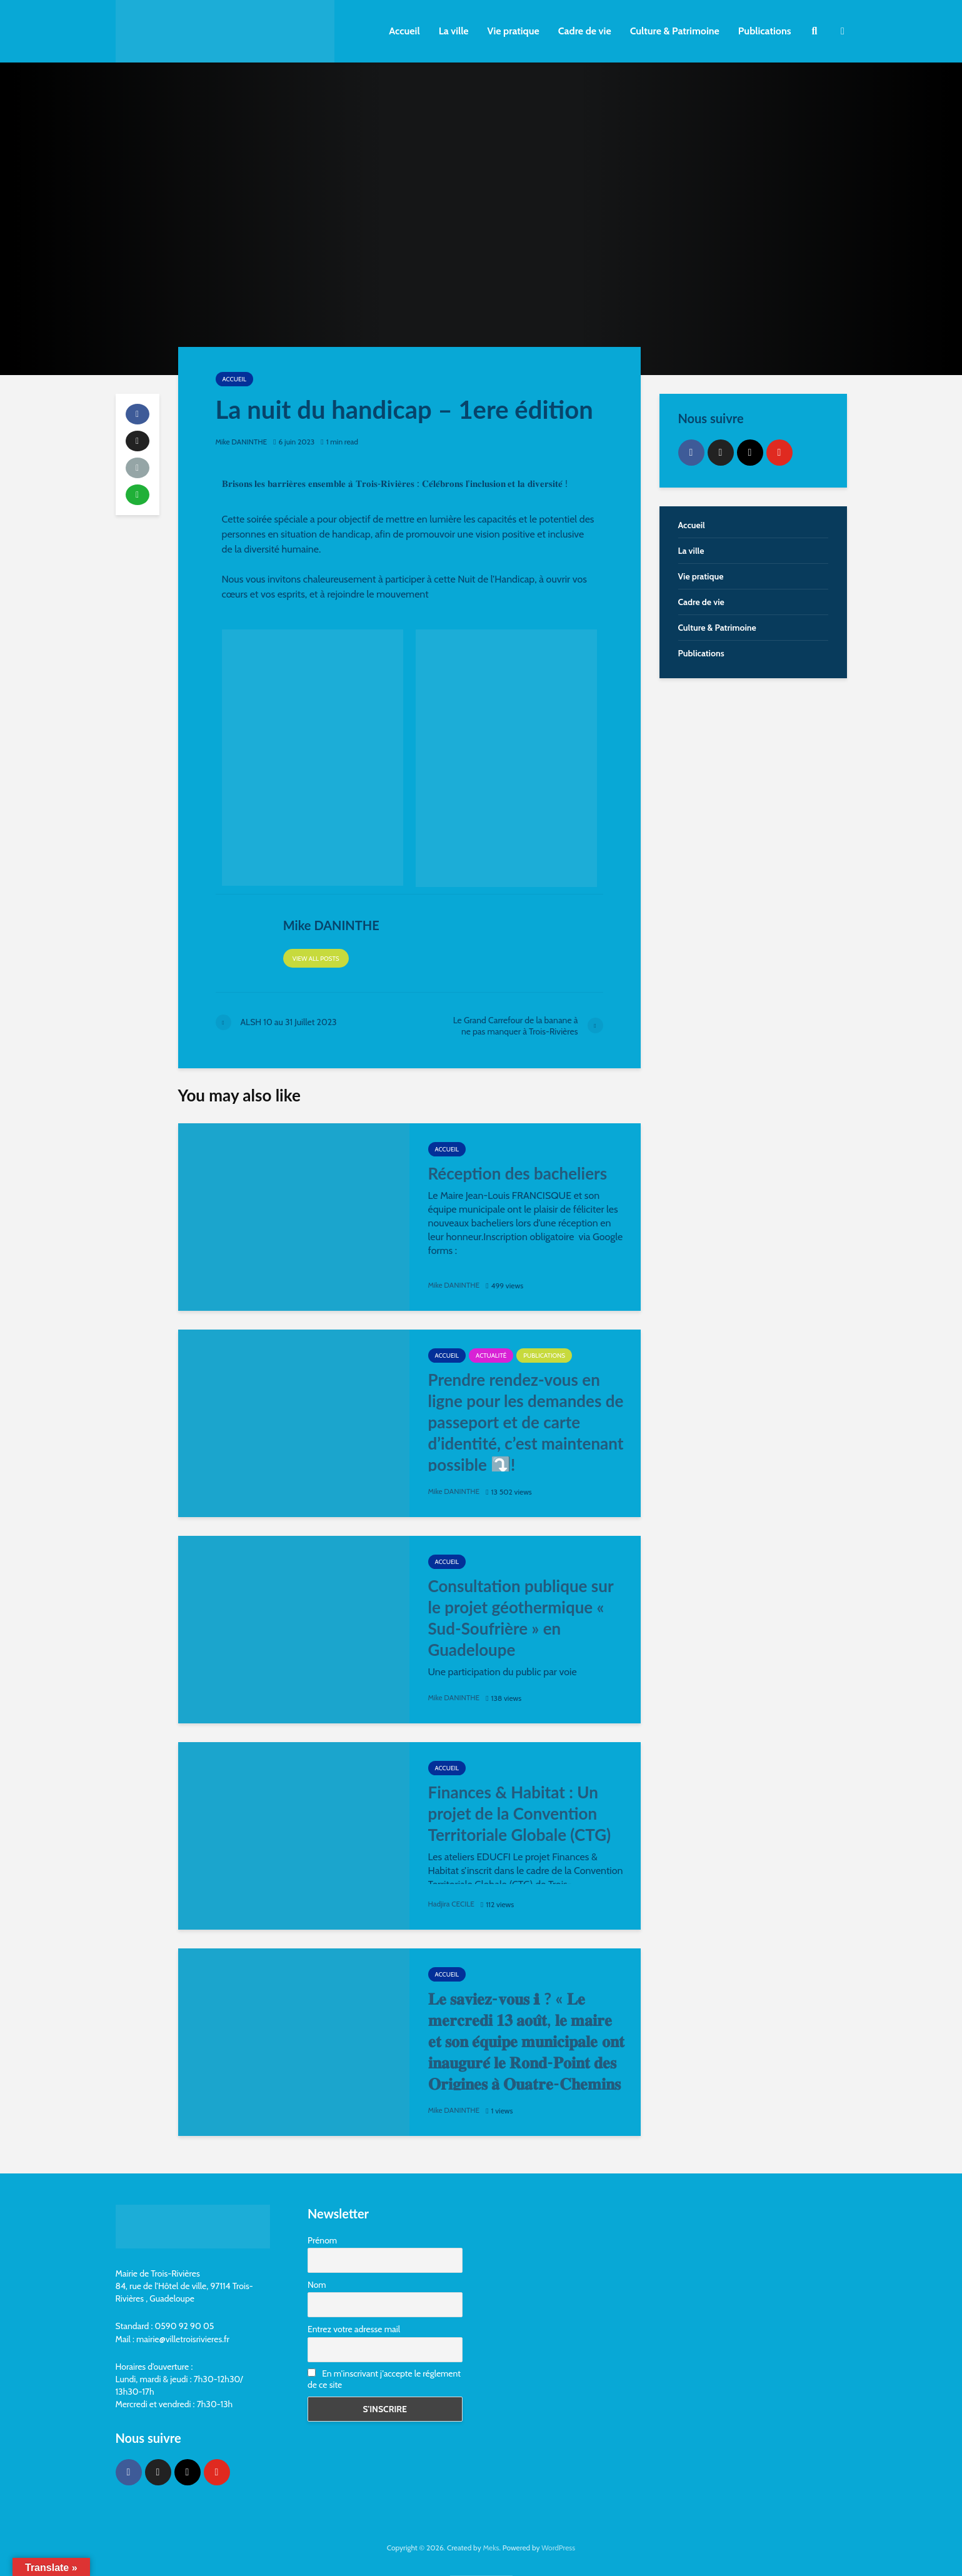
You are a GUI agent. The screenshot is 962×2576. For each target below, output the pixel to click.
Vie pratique (513, 31)
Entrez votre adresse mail (354, 2329)
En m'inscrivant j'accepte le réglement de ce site (384, 2379)
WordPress (558, 2547)
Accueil (404, 31)
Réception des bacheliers (518, 1173)
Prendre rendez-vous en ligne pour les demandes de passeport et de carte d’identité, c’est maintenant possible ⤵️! (526, 1422)
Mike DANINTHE (242, 441)
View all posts (316, 959)
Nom (317, 2284)
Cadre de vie (584, 31)
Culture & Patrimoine (674, 31)
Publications (764, 31)
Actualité (491, 1355)
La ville (454, 31)
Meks (491, 2547)
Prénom (322, 2240)
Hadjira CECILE (451, 1904)
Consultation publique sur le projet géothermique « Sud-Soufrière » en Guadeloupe (521, 1618)
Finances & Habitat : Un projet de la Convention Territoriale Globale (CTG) (519, 1813)
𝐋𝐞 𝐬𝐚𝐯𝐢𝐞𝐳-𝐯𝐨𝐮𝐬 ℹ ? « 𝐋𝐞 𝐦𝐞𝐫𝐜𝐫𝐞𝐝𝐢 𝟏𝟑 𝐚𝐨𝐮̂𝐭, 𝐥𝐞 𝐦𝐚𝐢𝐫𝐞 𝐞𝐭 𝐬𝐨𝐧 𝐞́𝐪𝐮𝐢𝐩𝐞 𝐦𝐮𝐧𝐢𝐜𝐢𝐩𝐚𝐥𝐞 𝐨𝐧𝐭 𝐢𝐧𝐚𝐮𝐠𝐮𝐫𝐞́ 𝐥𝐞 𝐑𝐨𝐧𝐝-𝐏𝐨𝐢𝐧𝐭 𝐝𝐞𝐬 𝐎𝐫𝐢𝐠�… (526, 2051)
